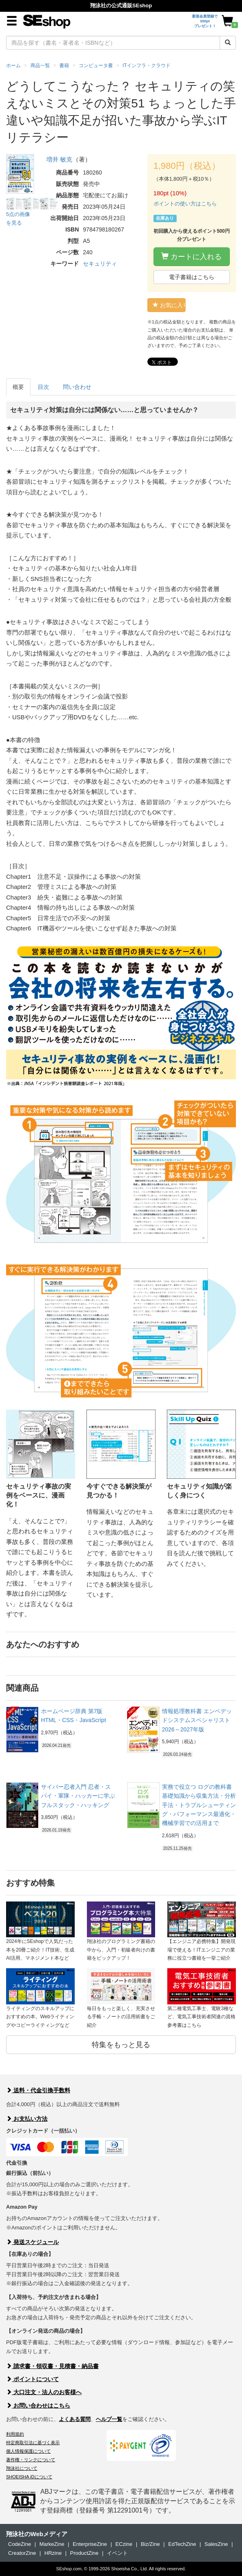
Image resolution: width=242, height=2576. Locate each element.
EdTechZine (182, 2544)
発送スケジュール (32, 2242)
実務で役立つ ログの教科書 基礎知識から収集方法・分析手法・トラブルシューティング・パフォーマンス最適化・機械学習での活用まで (199, 1805)
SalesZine (216, 2544)
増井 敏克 (59, 159)
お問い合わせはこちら (38, 2405)
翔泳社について (21, 2468)
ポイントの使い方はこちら (185, 204)
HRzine (53, 2553)
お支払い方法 (27, 2118)
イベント (117, 2553)
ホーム (13, 65)
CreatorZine (22, 2553)
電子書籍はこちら (191, 277)
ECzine (123, 2544)
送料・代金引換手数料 (38, 2090)
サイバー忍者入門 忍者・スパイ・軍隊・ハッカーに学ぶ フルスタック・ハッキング (78, 1796)
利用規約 (15, 2434)
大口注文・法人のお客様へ (44, 2392)
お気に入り (169, 305)
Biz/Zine (150, 2544)
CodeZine (19, 2544)
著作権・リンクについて (30, 2459)
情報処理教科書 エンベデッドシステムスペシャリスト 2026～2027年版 (197, 1720)
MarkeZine (51, 2544)
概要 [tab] (18, 387)
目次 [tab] (43, 387)
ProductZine (84, 2553)
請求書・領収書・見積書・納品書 (52, 2366)
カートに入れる (191, 256)
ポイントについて (32, 2379)
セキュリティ (100, 263)
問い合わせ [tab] (77, 387)
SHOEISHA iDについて (29, 2476)
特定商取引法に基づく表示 (33, 2442)
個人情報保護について (28, 2451)
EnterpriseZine (90, 2544)
